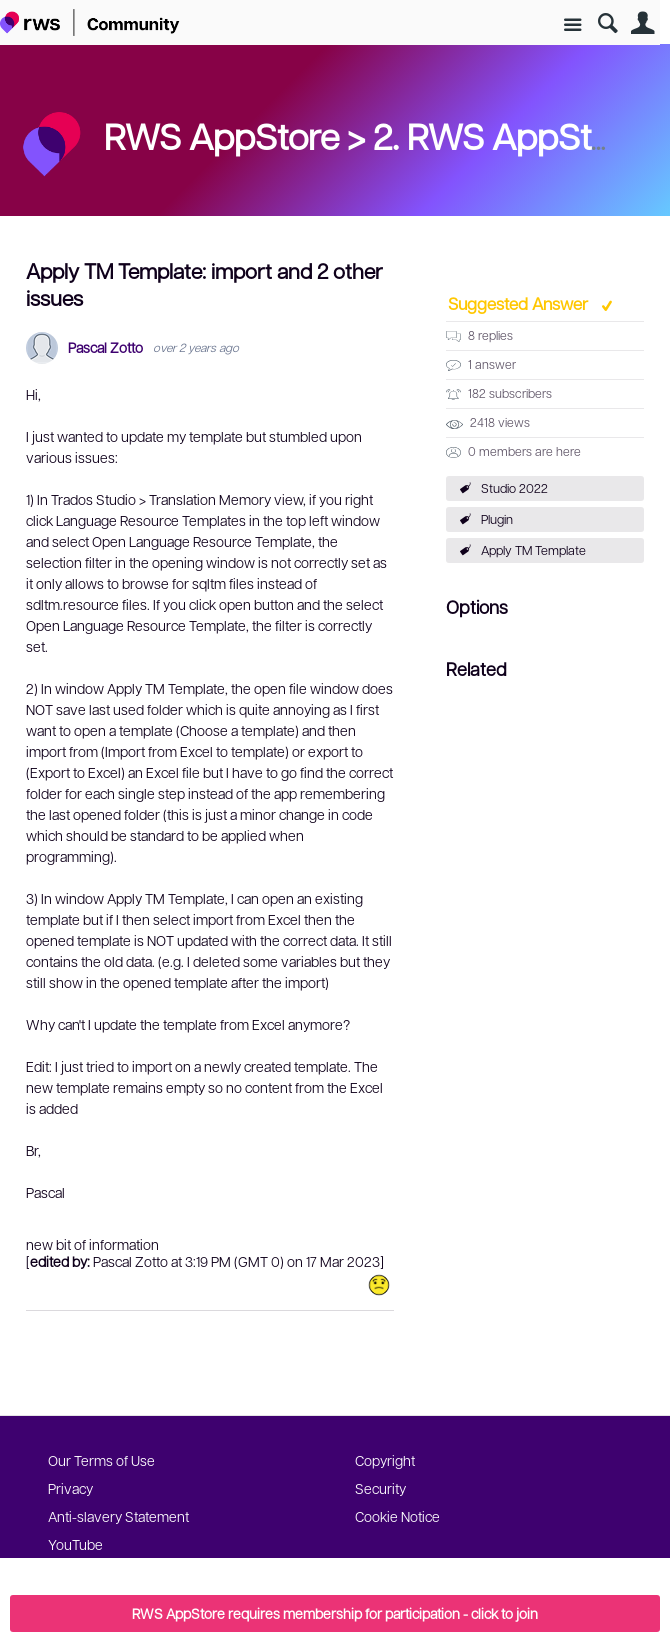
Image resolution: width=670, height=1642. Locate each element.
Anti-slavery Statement (118, 1516)
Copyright (385, 1460)
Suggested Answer (520, 303)
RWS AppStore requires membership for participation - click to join (335, 1613)
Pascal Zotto (105, 347)
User (642, 23)
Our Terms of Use (101, 1460)
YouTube (75, 1544)
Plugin (497, 519)
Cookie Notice (397, 1516)
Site (572, 25)
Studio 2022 (514, 488)
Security (380, 1488)
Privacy (70, 1488)
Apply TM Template (533, 550)
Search (607, 23)
